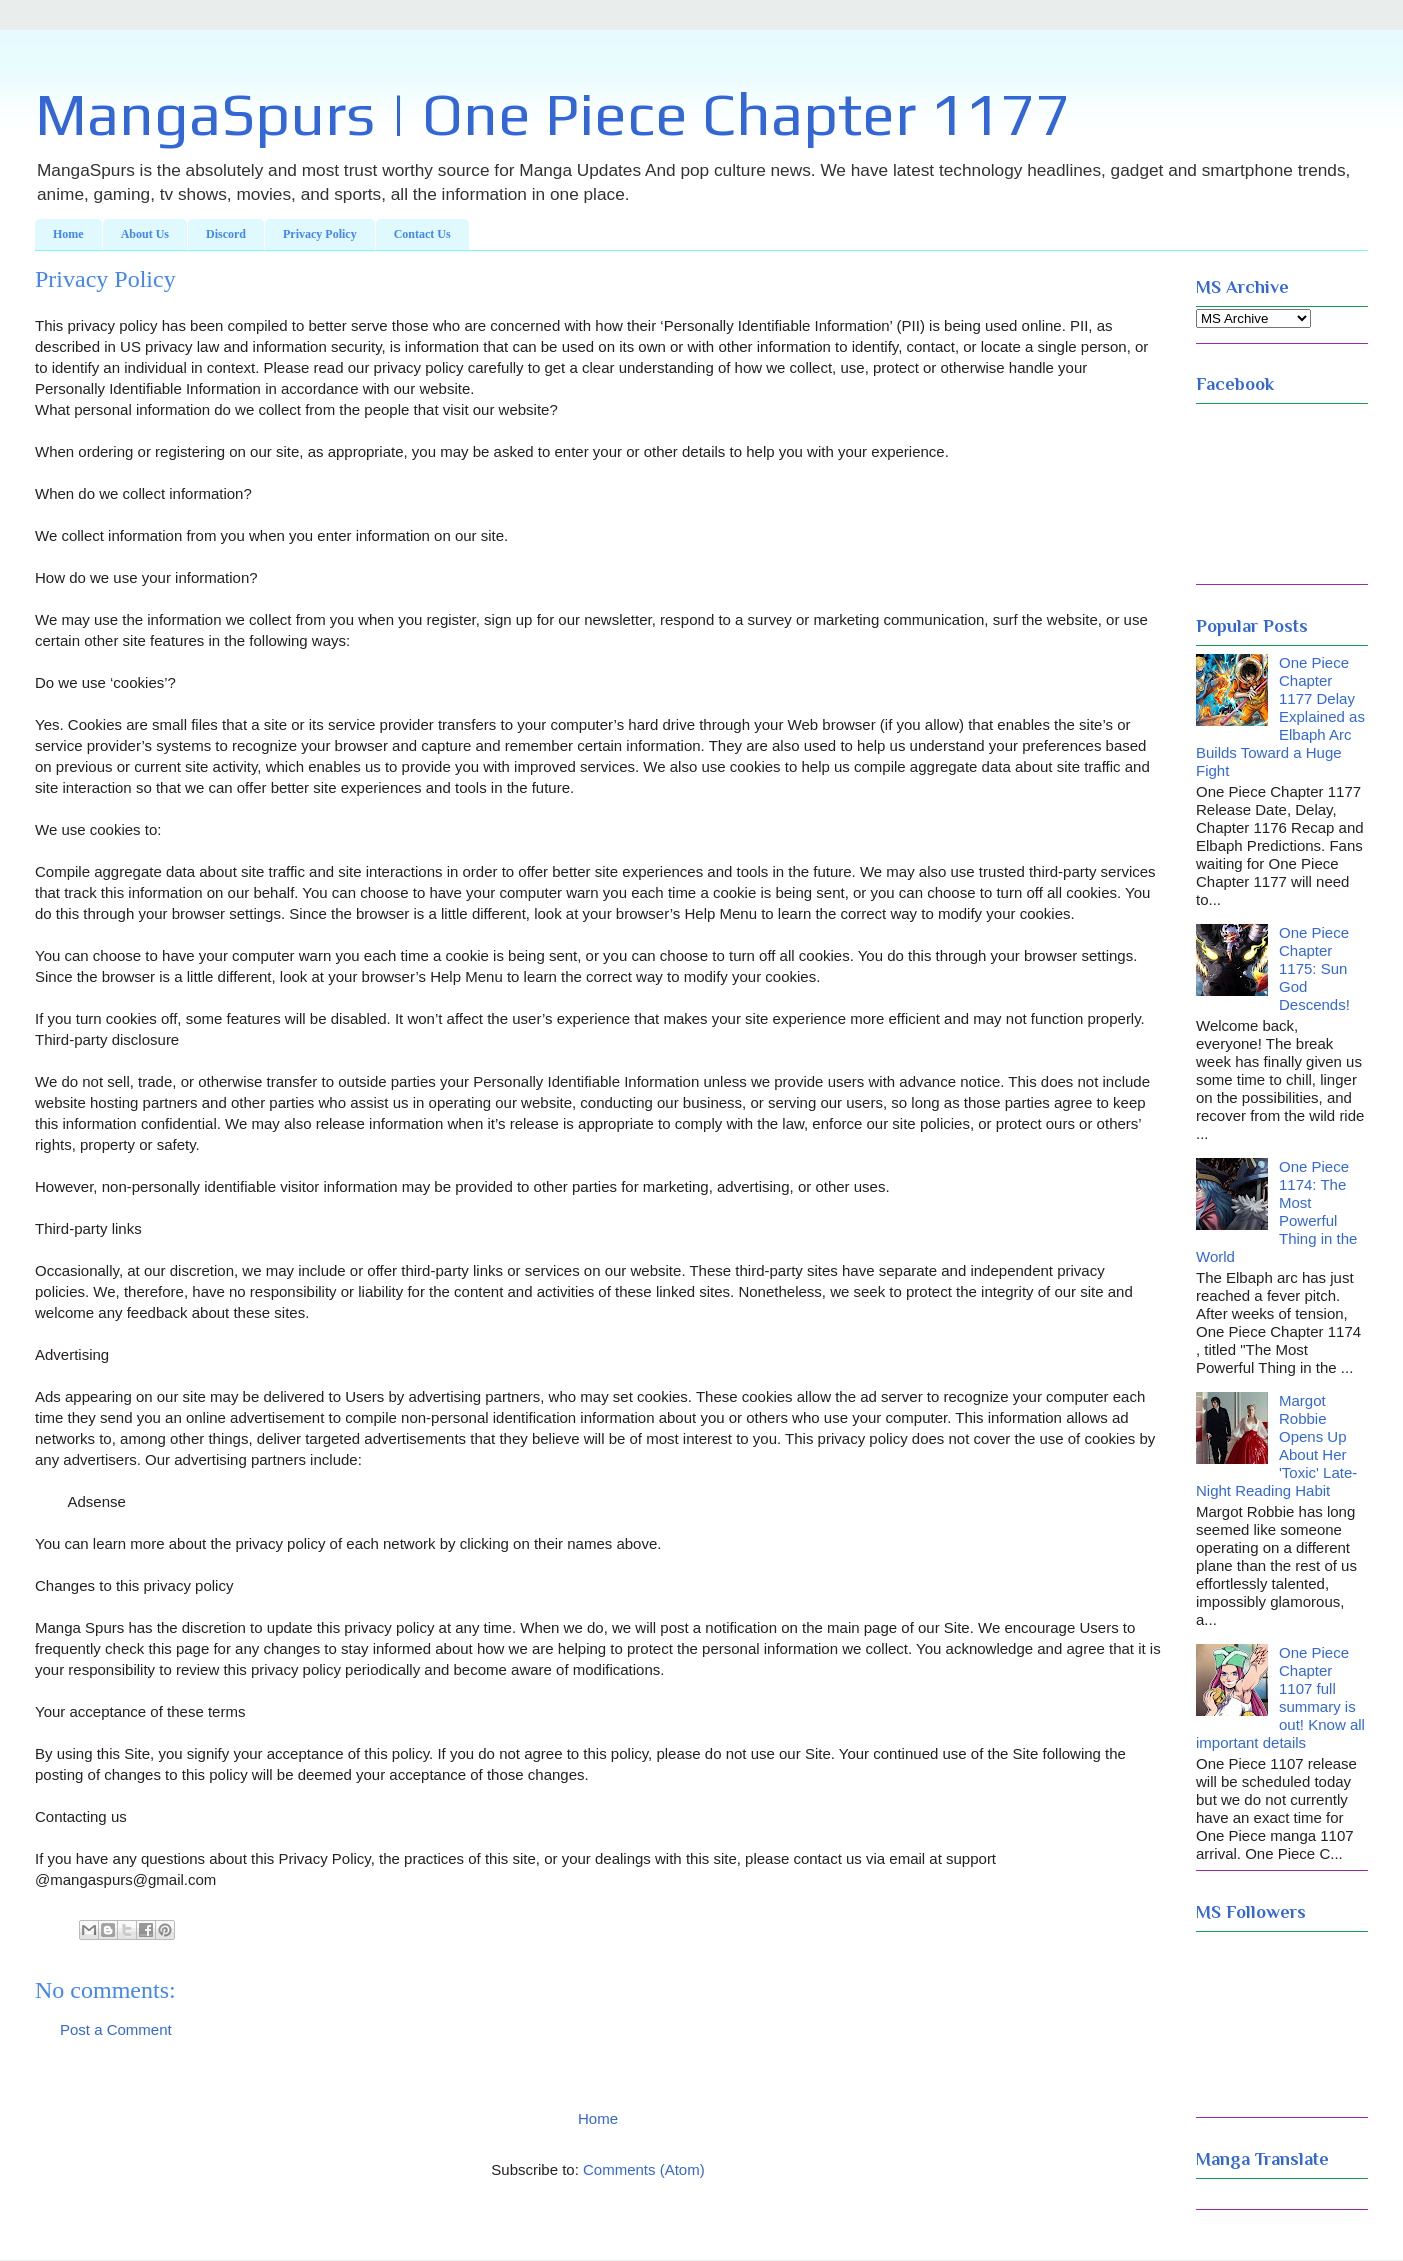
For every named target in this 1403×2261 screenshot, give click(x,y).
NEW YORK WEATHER (1282, 494)
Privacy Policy (320, 234)
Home (68, 234)
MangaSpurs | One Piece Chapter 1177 (552, 113)
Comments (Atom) (644, 2169)
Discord (226, 234)
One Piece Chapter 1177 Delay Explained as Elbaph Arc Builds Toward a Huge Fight (1280, 716)
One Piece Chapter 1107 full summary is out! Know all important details (1280, 1697)
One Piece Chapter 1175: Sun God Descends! (1314, 968)
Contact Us (422, 234)
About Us (145, 234)
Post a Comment (116, 2029)
